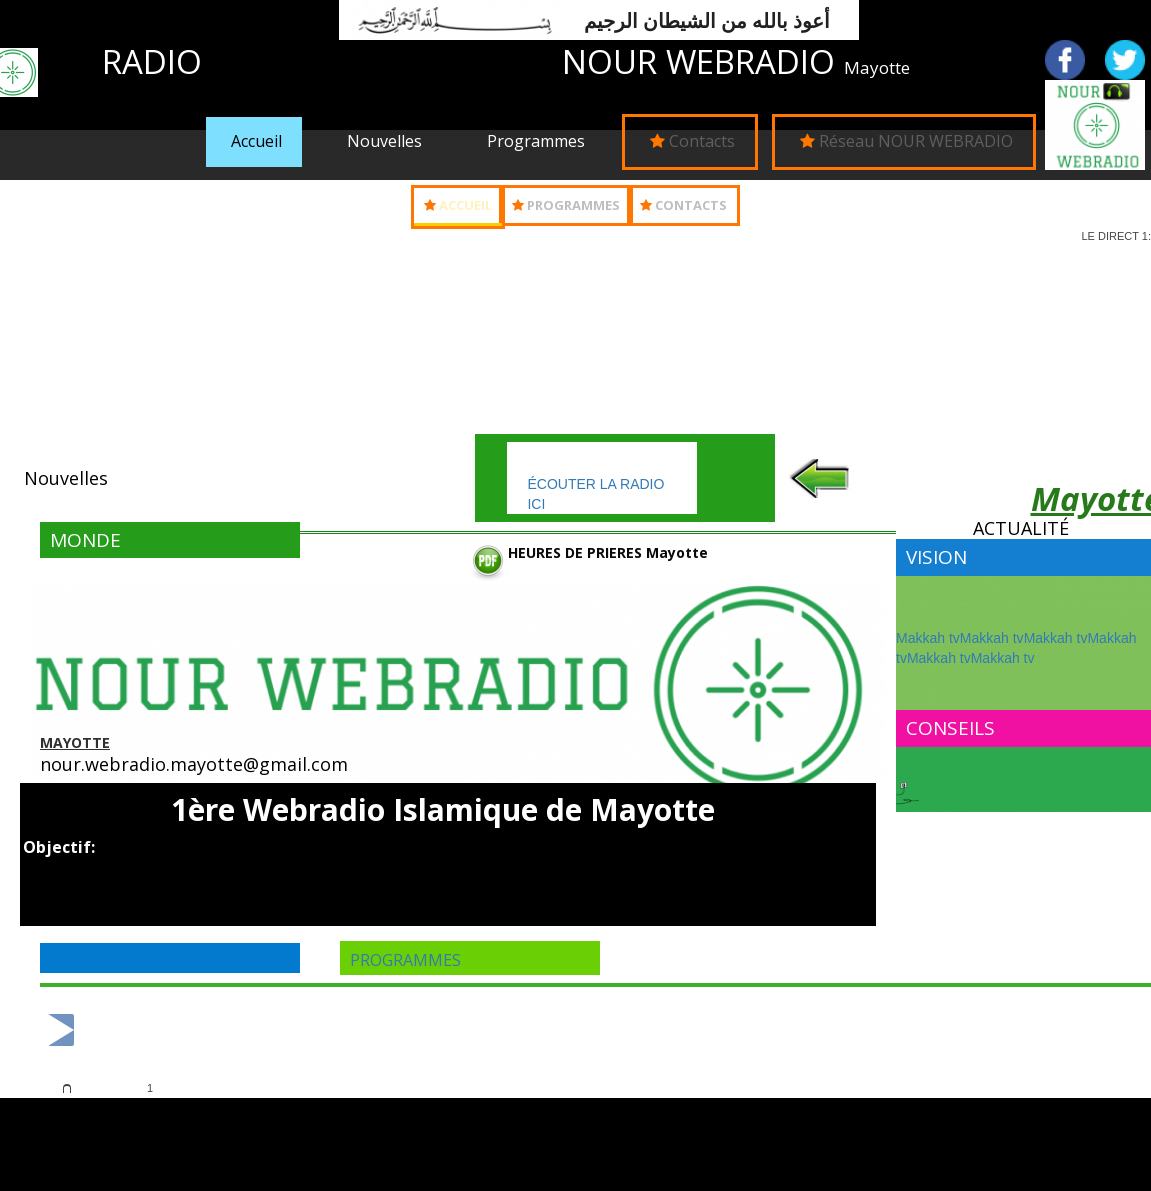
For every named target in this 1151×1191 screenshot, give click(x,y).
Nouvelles (384, 141)
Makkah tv (928, 638)
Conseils (950, 728)
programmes (405, 960)
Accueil (256, 141)
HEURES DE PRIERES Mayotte (608, 552)
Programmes (536, 141)
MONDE (85, 540)
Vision (936, 557)
